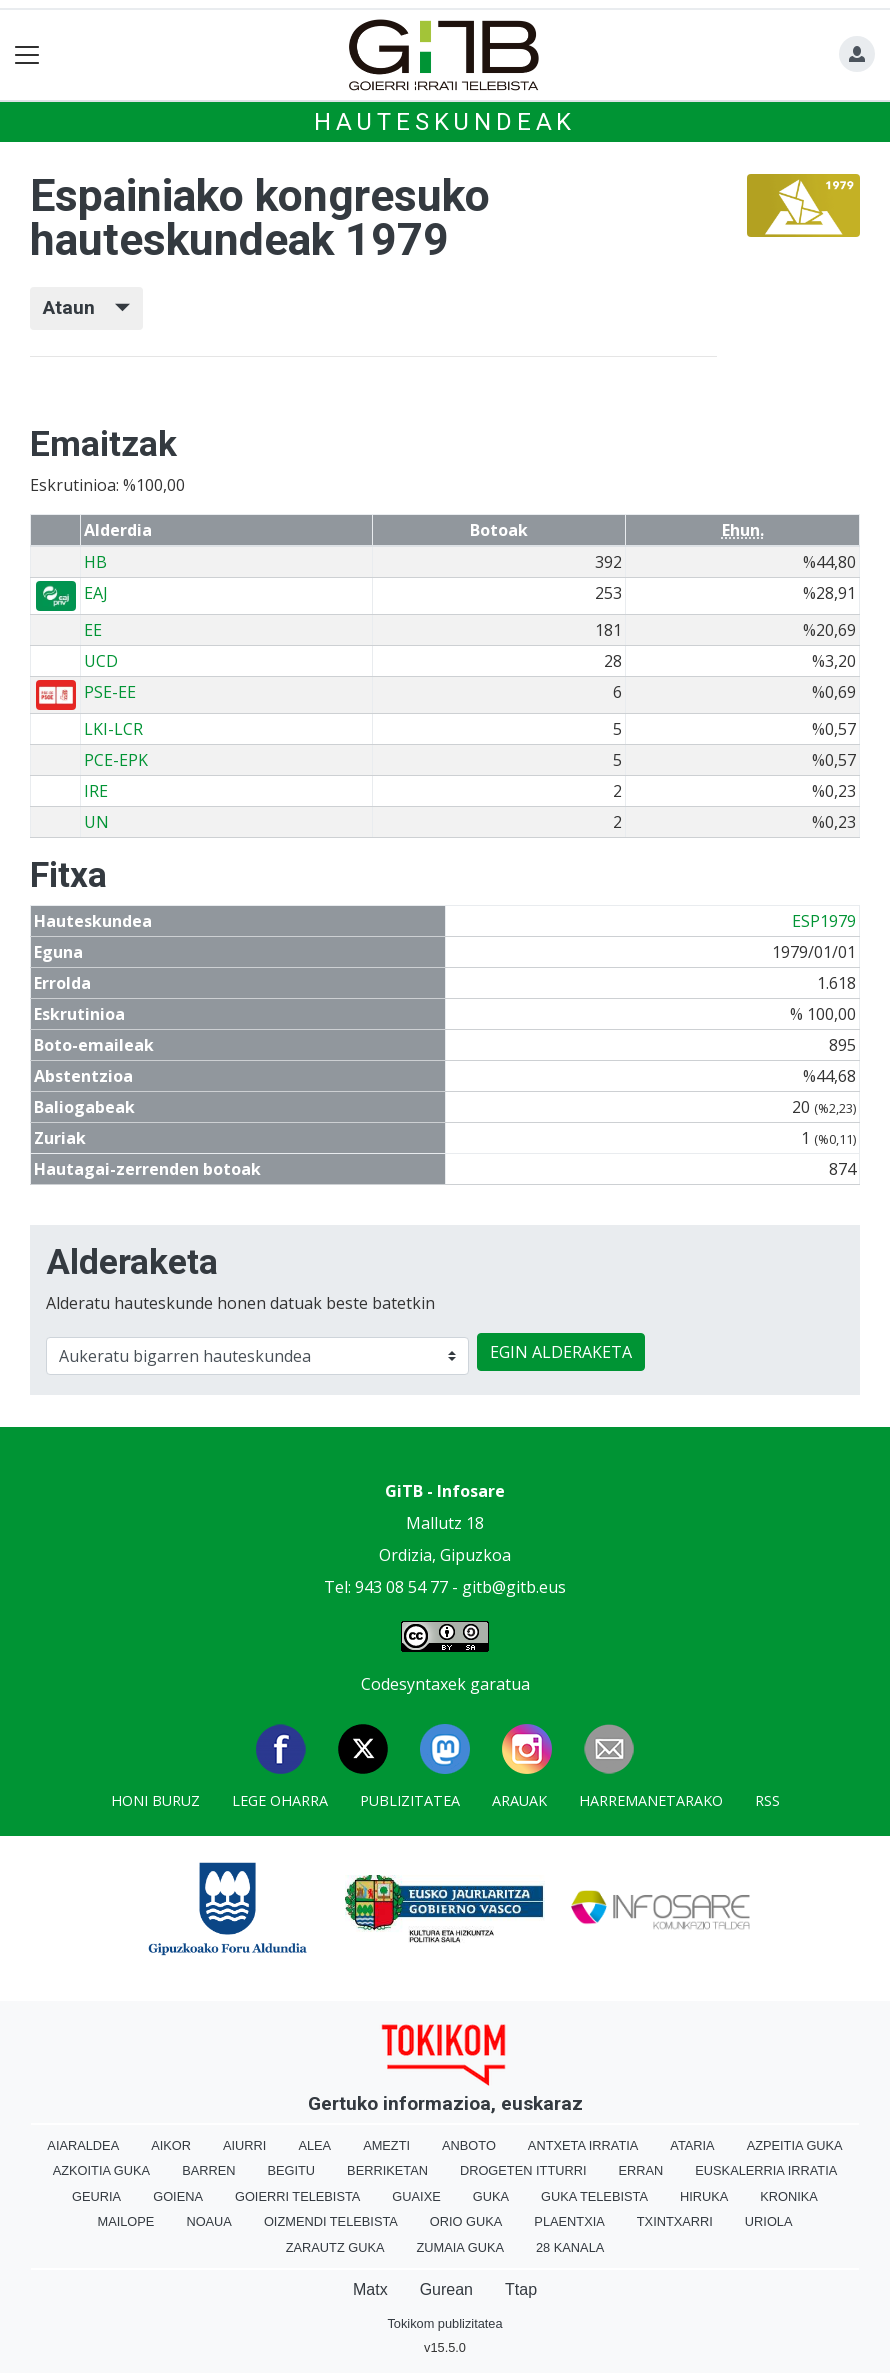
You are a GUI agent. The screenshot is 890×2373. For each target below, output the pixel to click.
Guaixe (416, 2196)
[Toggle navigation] (27, 55)
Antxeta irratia (583, 2145)
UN (96, 822)
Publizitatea (410, 1800)
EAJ (96, 593)
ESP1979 (824, 921)
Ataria (692, 2145)
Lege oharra (280, 1800)
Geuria (96, 2196)
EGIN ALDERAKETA (561, 1352)
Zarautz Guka (335, 2247)
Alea (314, 2145)
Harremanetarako (651, 1800)
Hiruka (704, 2196)
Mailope (125, 2221)
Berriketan (387, 2170)
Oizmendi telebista (331, 2221)
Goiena (178, 2196)
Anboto (469, 2145)
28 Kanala (570, 2247)
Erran (640, 2170)
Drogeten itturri (523, 2170)
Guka (491, 2196)
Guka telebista (594, 2196)
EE (93, 630)
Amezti (386, 2145)
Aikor (171, 2145)
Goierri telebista (297, 2196)
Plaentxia (569, 2221)
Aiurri (244, 2145)
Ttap (521, 2289)
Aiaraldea (83, 2145)
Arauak (519, 1800)
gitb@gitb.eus (514, 1587)
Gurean (446, 2289)
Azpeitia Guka (795, 2145)
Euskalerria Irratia (766, 2170)
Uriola (769, 2221)
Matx (370, 2289)
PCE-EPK (116, 760)
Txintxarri (675, 2221)
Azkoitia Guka (101, 2170)
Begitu (291, 2170)
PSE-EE (110, 692)
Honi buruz (155, 1800)
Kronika (789, 2196)
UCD (101, 661)
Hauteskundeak (445, 122)
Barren (208, 2170)
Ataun (86, 307)
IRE (96, 791)
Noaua (209, 2221)
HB (95, 562)
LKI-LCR (113, 729)
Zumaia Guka (460, 2247)
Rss (767, 1800)
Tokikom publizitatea (444, 2323)
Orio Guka (466, 2221)
